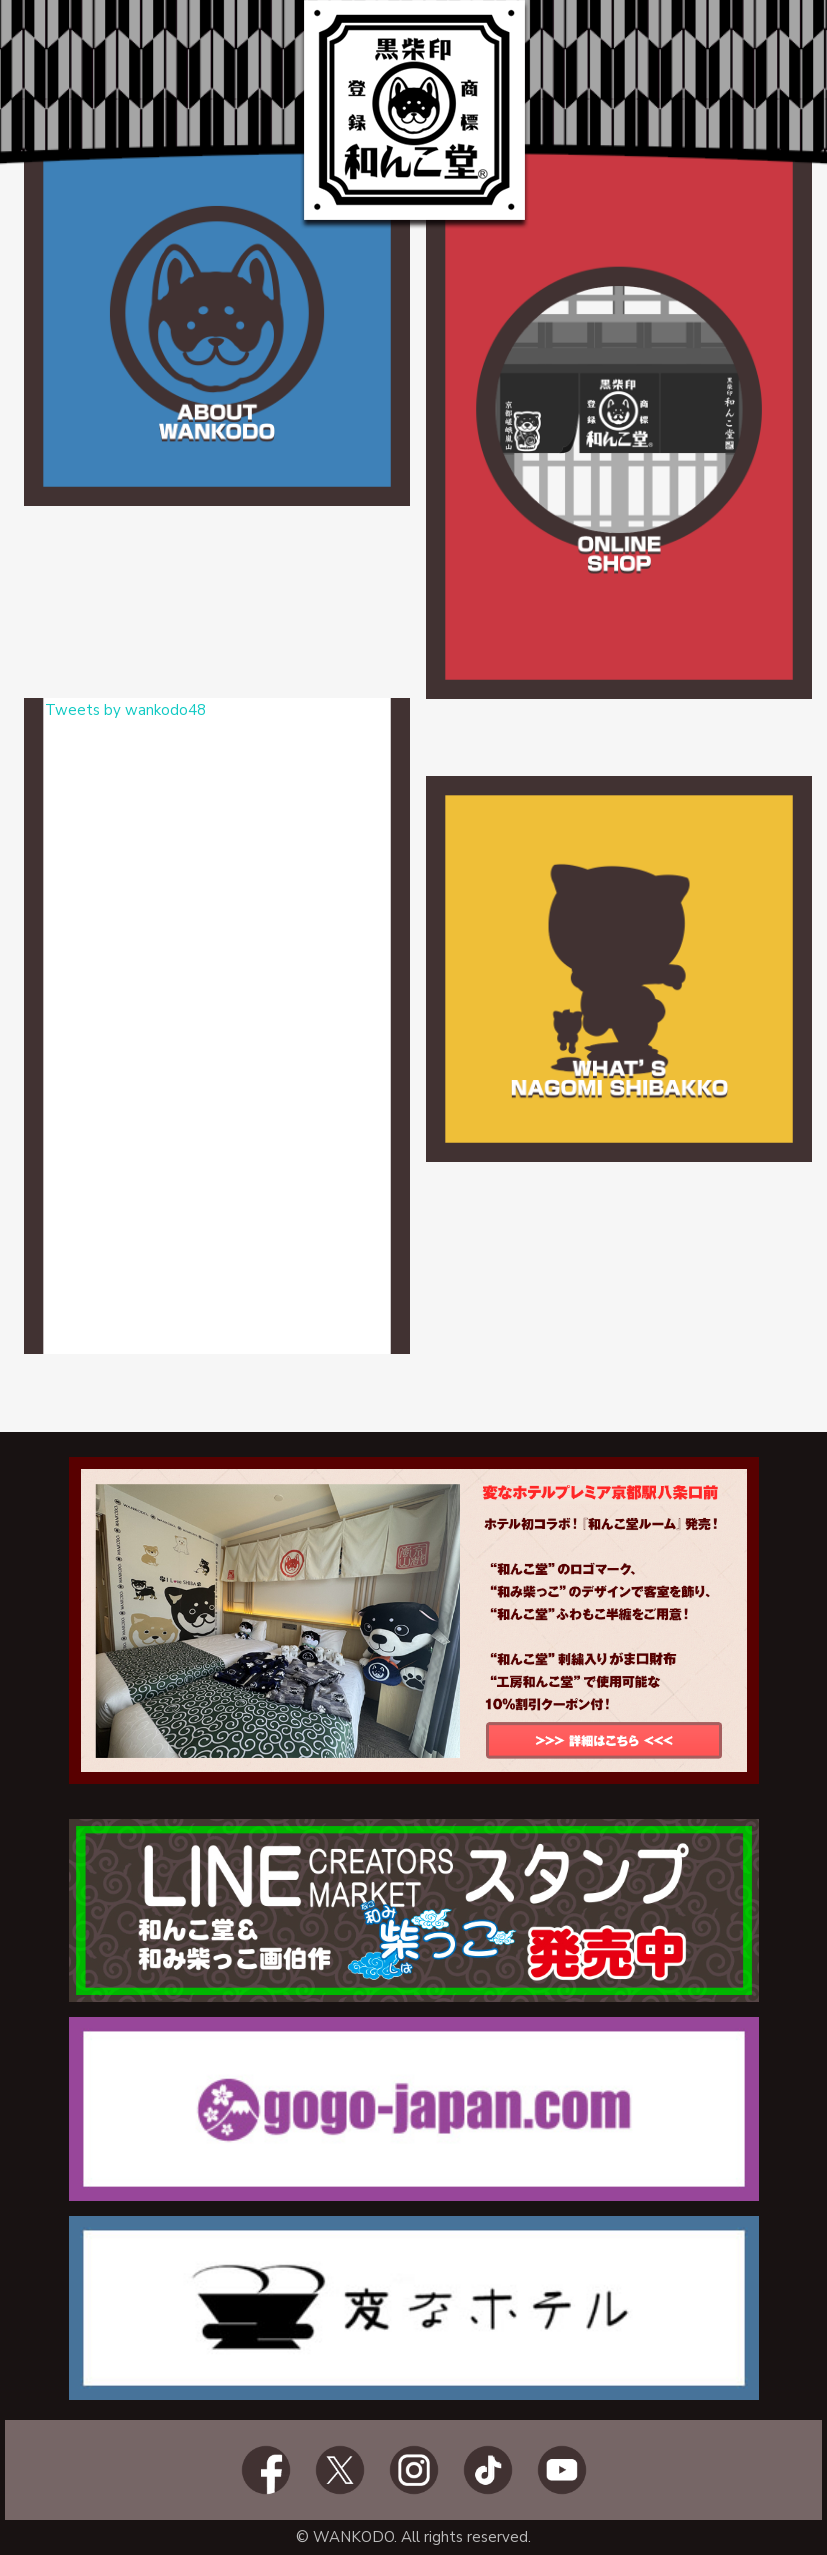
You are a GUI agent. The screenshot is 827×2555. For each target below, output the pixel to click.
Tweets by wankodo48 (125, 710)
